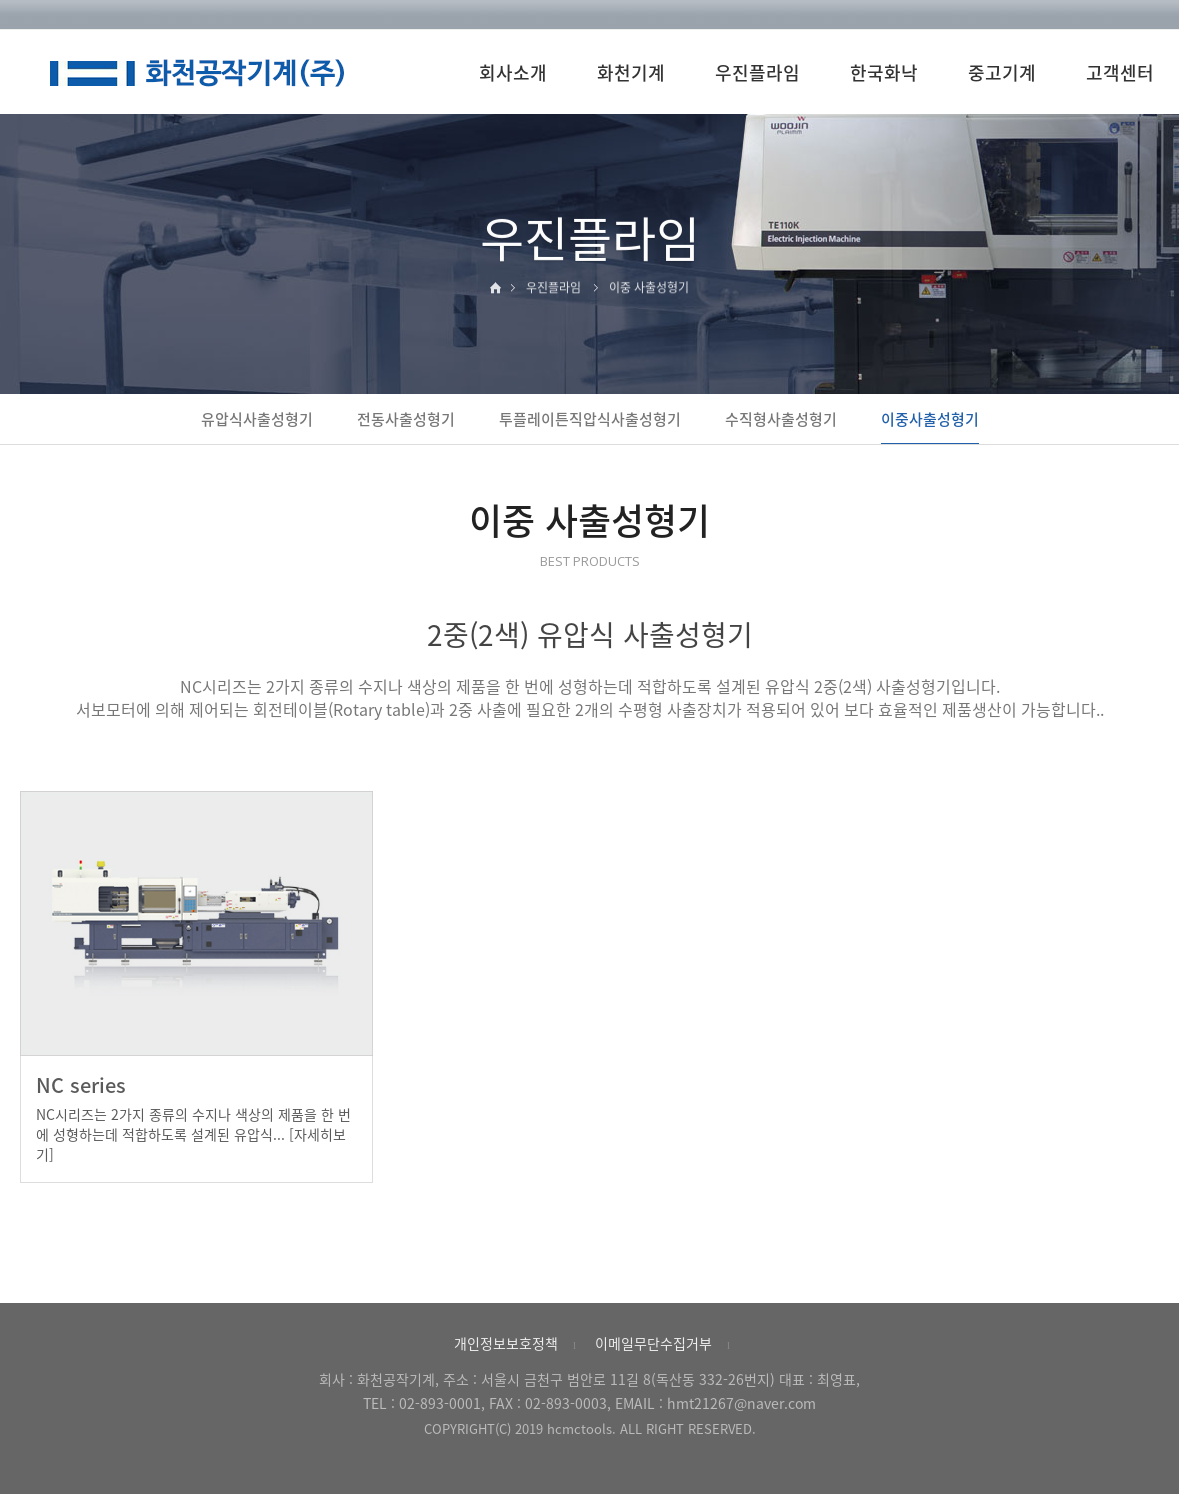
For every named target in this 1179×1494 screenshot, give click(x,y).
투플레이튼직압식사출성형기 (590, 419)
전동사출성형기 (406, 419)
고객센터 (1120, 72)
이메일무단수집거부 (653, 1343)
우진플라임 (757, 72)
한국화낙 (884, 72)
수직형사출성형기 (781, 419)
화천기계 (631, 72)
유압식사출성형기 (257, 419)
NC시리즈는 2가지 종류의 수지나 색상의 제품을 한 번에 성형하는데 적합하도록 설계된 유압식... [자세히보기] (193, 1134)
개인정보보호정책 (506, 1343)
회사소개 (513, 72)
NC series (81, 1084)
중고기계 (1002, 72)
